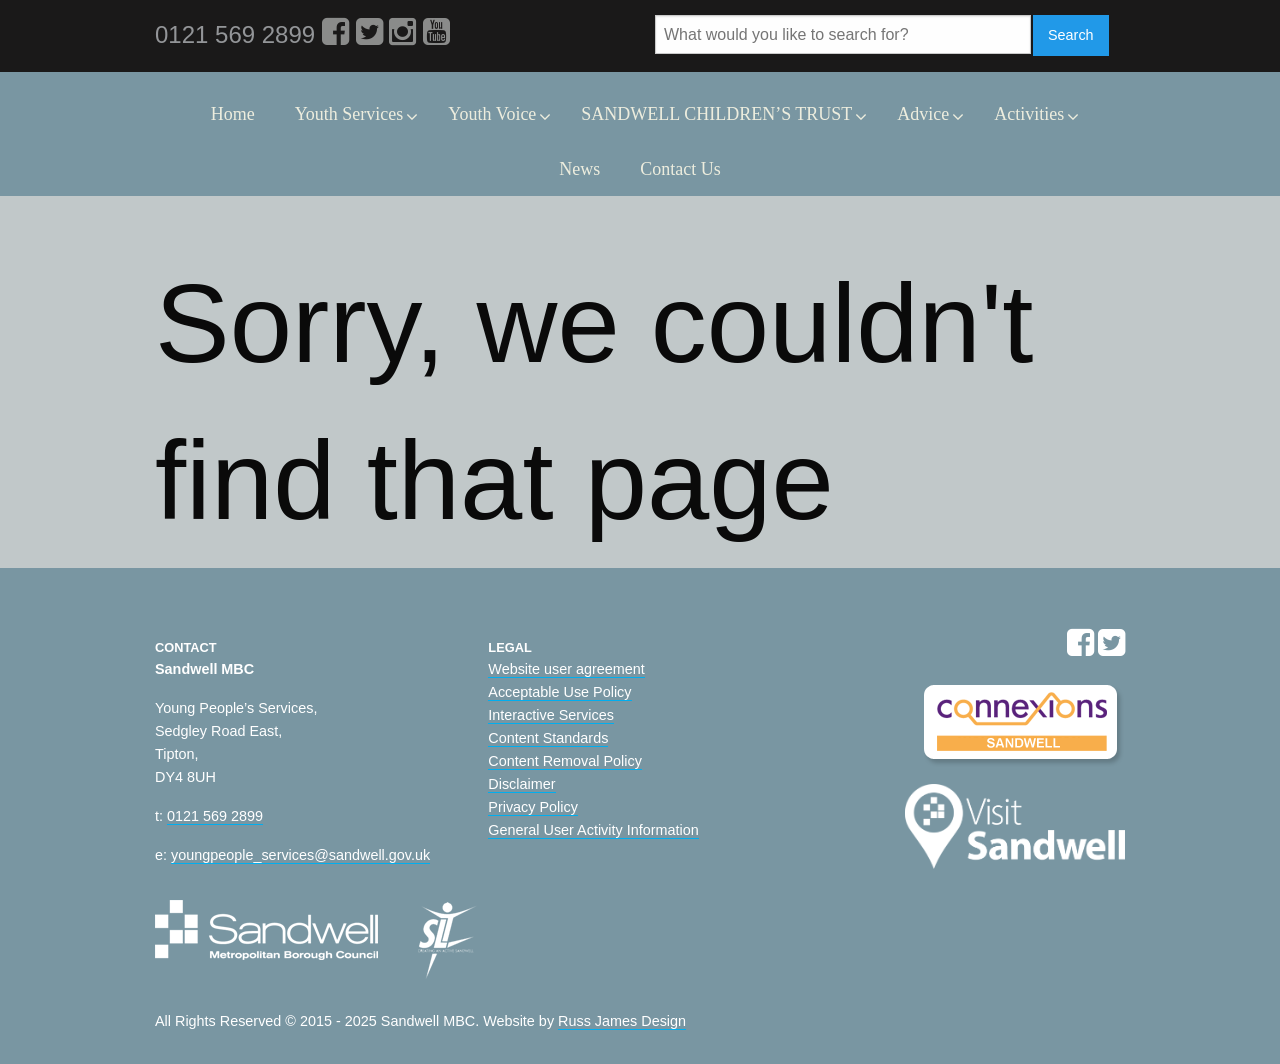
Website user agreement (566, 669)
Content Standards (548, 738)
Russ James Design (622, 1021)
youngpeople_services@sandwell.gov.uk (300, 855)
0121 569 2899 (215, 816)
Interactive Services (551, 715)
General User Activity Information (593, 830)
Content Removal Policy (565, 761)
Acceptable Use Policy (559, 692)
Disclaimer (521, 784)
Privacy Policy (533, 807)
